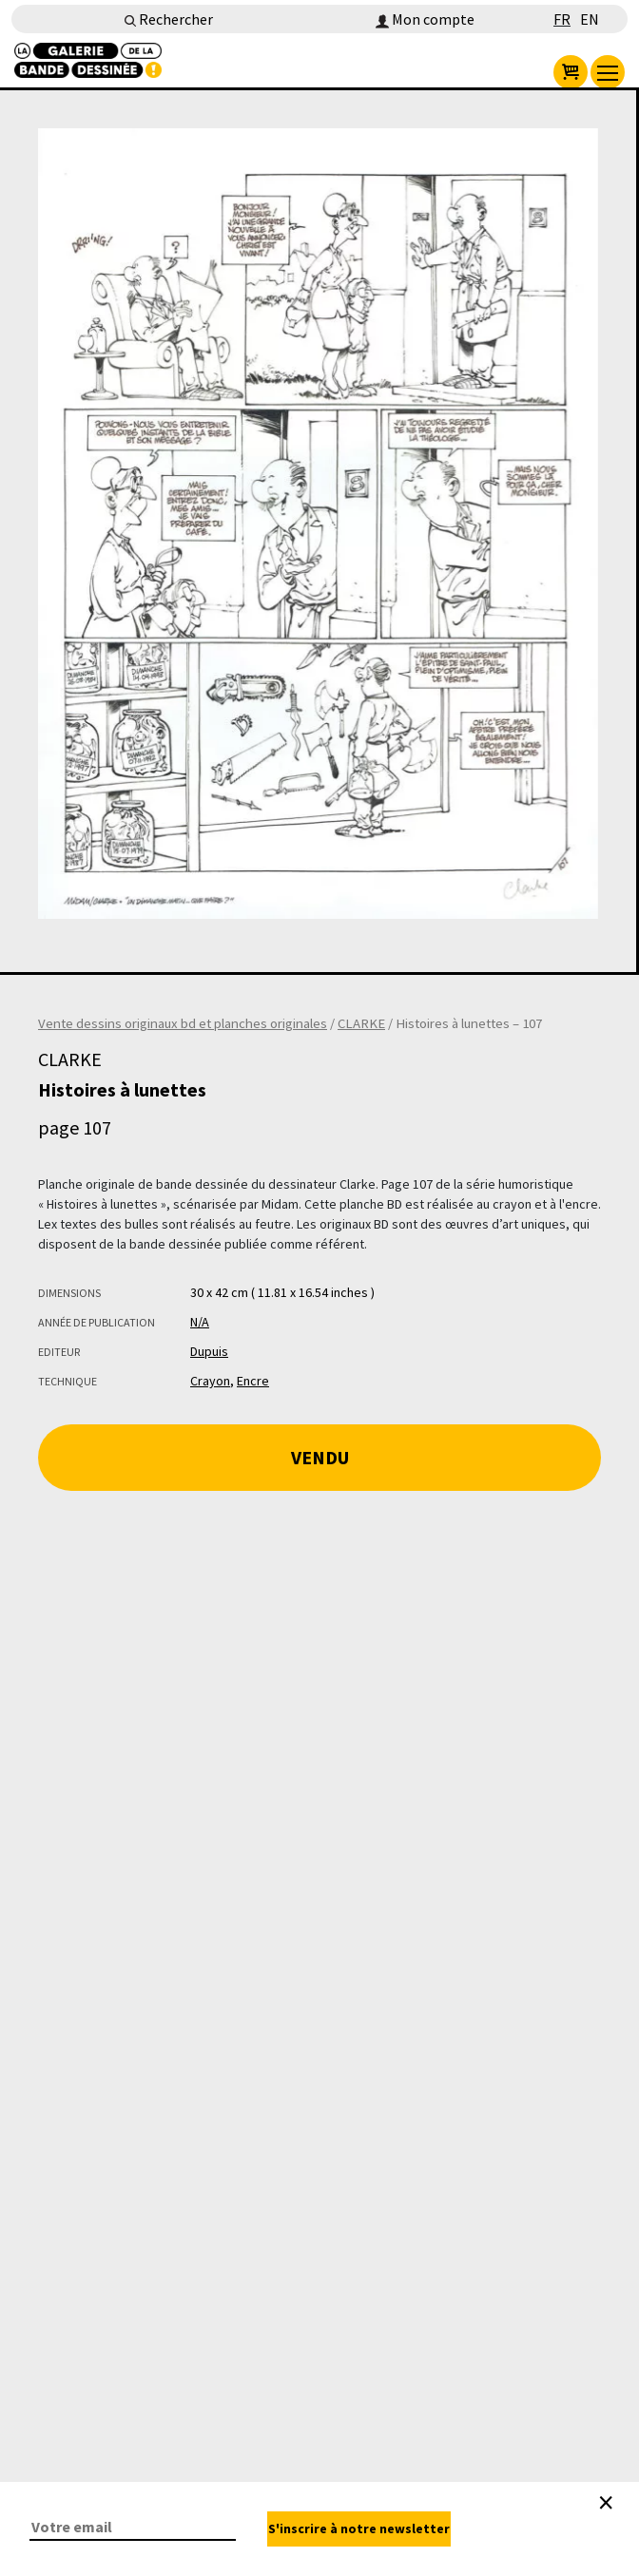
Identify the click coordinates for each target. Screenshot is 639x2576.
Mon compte (425, 19)
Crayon (210, 1380)
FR (562, 19)
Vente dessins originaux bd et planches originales (182, 1023)
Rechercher (169, 19)
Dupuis (209, 1351)
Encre (253, 1380)
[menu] (608, 72)
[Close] (605, 2502)
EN (589, 19)
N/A (199, 1321)
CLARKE (361, 1023)
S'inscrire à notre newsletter (359, 2528)
